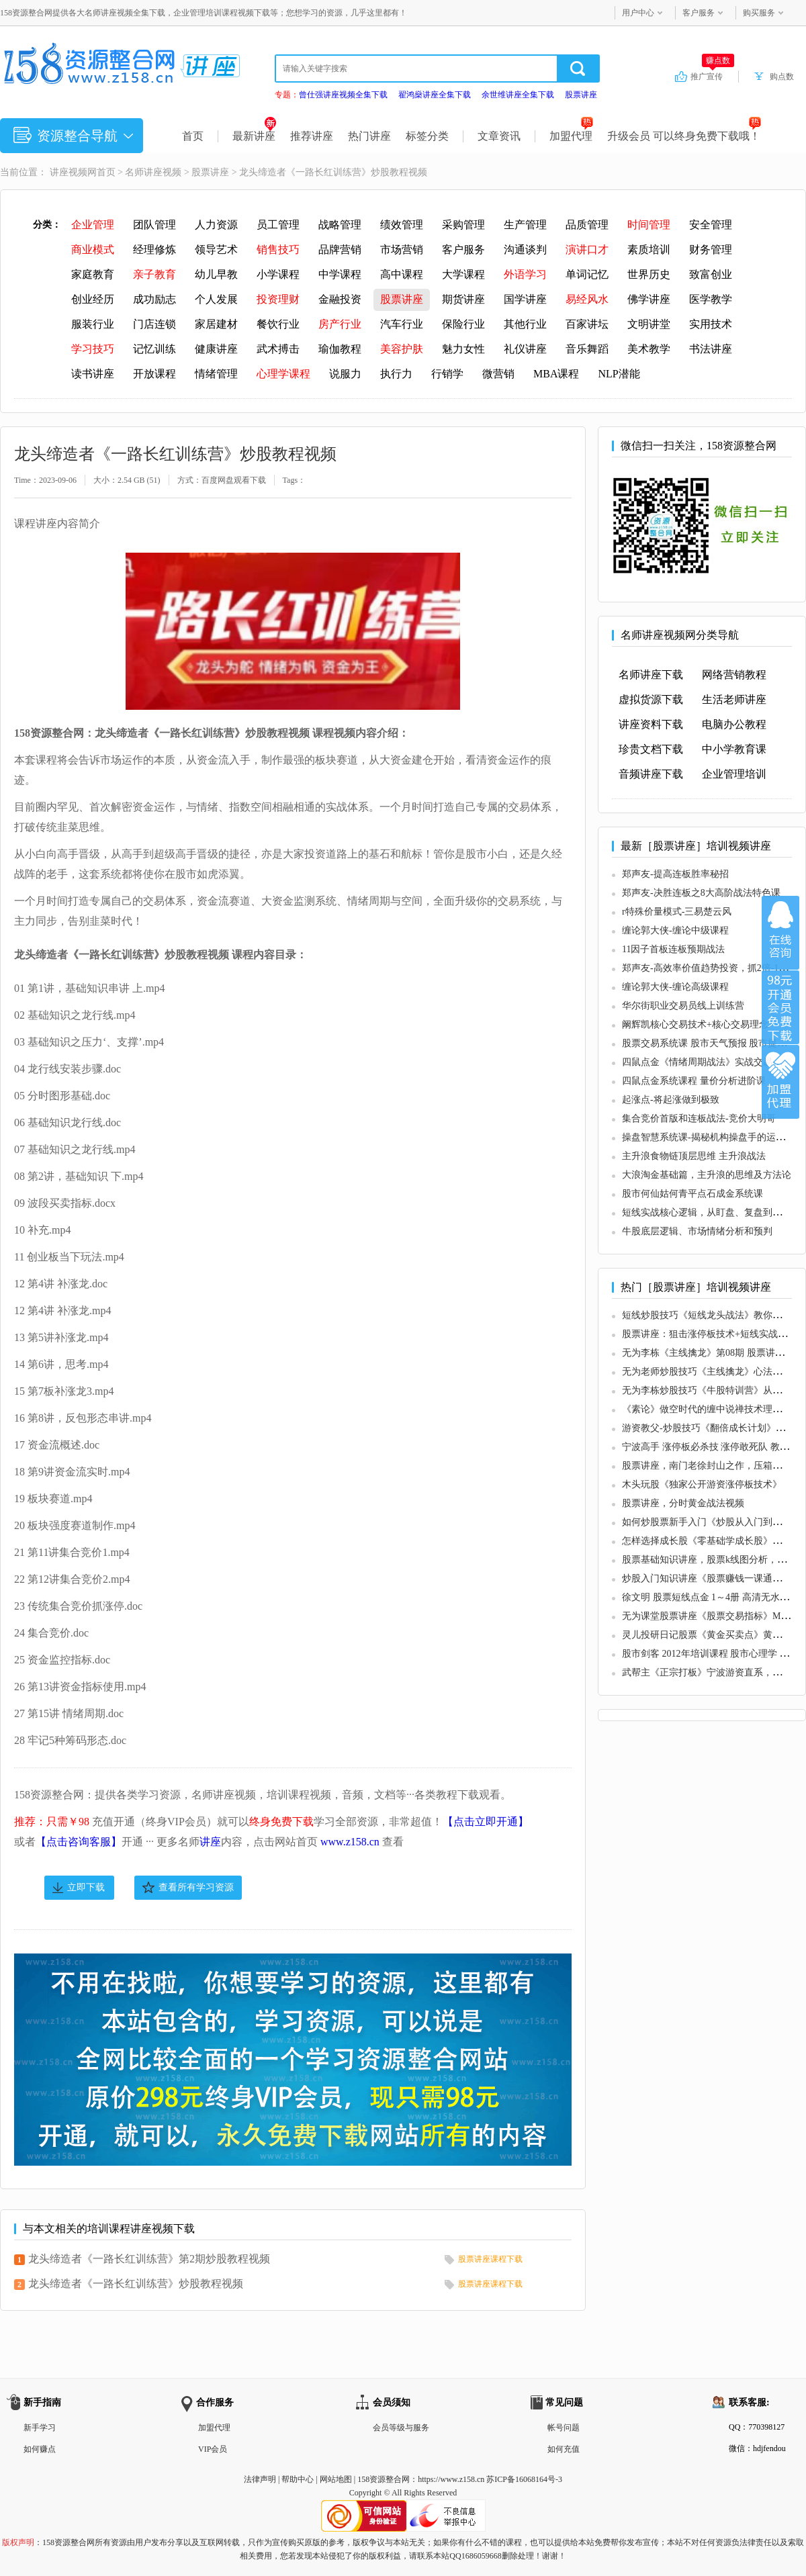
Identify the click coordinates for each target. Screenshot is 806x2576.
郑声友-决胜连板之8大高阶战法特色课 (701, 893)
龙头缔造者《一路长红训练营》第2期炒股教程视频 (149, 2258)
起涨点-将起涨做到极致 (670, 1100)
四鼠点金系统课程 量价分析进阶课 (694, 1081)
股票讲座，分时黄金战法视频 (683, 1503)
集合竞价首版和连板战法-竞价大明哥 (699, 1118)
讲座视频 (68, 172)
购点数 (782, 76)
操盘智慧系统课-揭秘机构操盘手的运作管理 (713, 1137)
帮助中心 (297, 2479)
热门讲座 (369, 136)
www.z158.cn (349, 1841)
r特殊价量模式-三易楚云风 (676, 912)
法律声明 (260, 2479)
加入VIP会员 (780, 1007)
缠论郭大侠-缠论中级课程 (675, 930)
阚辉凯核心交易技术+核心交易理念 (695, 1024)
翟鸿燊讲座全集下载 (434, 94)
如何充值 (563, 2449)
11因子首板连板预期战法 (673, 949)
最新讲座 (254, 136)
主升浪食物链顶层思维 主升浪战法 (694, 1156)
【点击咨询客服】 (79, 1841)
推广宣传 (712, 76)
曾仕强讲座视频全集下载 (343, 94)
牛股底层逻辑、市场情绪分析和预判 (697, 1231)
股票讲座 (581, 94)
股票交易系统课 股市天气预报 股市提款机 (709, 1043)
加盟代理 (571, 136)
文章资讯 (499, 136)
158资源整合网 (383, 2479)
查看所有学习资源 (196, 1887)
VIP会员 (212, 2449)
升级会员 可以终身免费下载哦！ (684, 136)
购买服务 (759, 12)
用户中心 (638, 12)
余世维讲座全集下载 (518, 94)
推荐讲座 (311, 136)
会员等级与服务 (401, 2427)
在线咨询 (780, 933)
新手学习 (40, 2427)
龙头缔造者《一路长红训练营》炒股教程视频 (135, 2283)
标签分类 (427, 136)
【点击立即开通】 (486, 1821)
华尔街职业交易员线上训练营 (683, 1006)
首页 (193, 136)
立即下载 (86, 1887)
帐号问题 (563, 2427)
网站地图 (336, 2479)
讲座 (210, 1841)
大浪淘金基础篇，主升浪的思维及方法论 (706, 1175)
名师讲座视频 (153, 172)
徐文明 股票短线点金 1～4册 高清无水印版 (710, 1597)
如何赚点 (40, 2449)
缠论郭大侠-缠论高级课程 (675, 987)
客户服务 (698, 12)
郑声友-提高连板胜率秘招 (675, 874)
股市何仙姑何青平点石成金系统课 (692, 1194)
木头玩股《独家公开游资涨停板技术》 (702, 1484)
